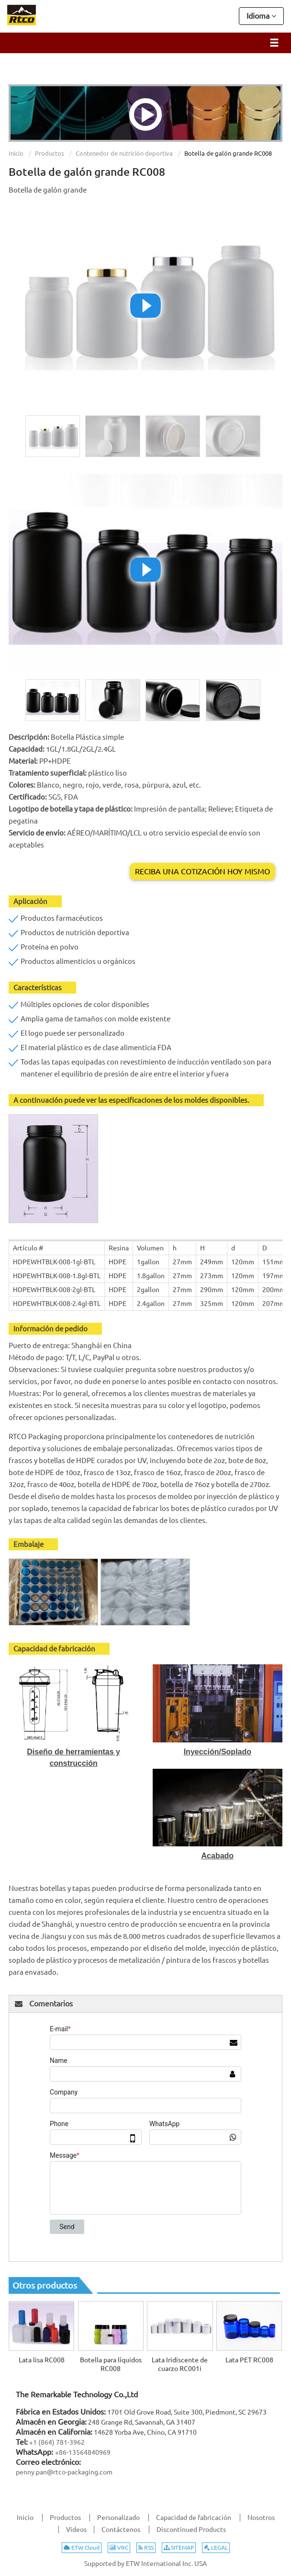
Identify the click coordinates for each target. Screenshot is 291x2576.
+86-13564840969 (83, 2452)
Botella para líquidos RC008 (111, 2364)
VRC (119, 2547)
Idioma (261, 15)
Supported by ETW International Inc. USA (145, 2563)
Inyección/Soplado (217, 1752)
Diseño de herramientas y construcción (73, 1757)
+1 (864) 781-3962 (57, 2442)
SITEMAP (179, 2547)
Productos (49, 153)
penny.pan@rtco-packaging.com (64, 2472)
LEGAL (216, 2547)
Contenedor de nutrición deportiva (124, 153)
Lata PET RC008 (249, 2360)
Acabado (217, 1856)
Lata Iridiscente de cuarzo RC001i (180, 2364)
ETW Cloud (82, 2547)
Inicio (16, 153)
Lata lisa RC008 (42, 2360)
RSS (146, 2547)
